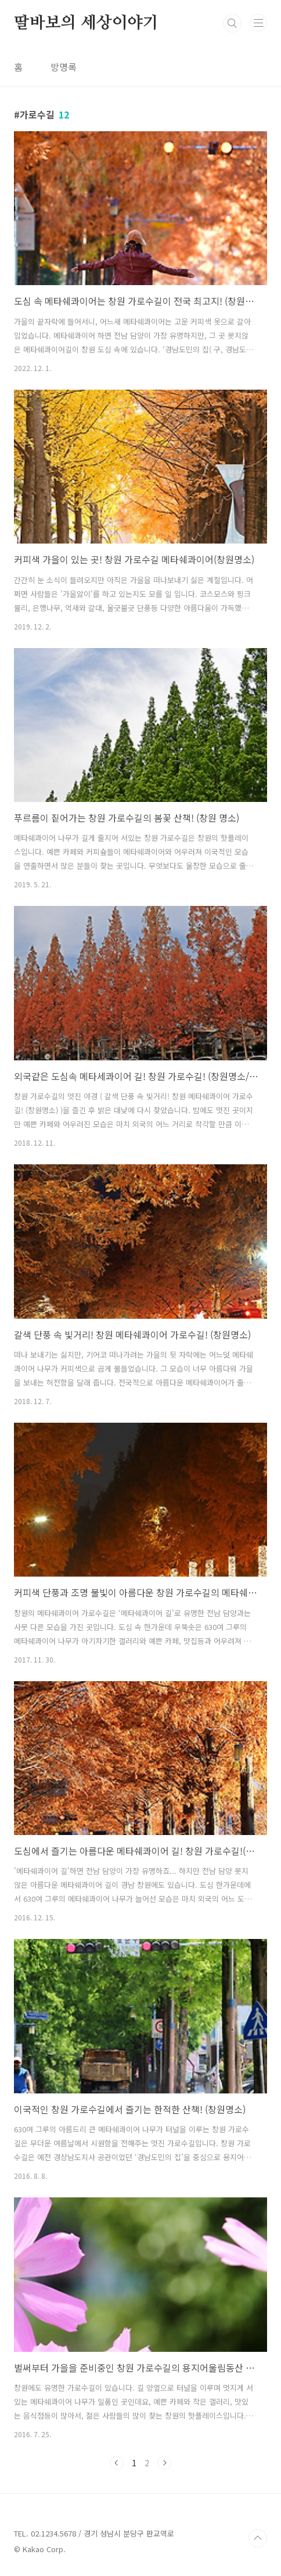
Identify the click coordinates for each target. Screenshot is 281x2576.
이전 (117, 2463)
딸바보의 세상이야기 (86, 23)
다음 (164, 2463)
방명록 (64, 67)
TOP (257, 2538)
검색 (232, 23)
